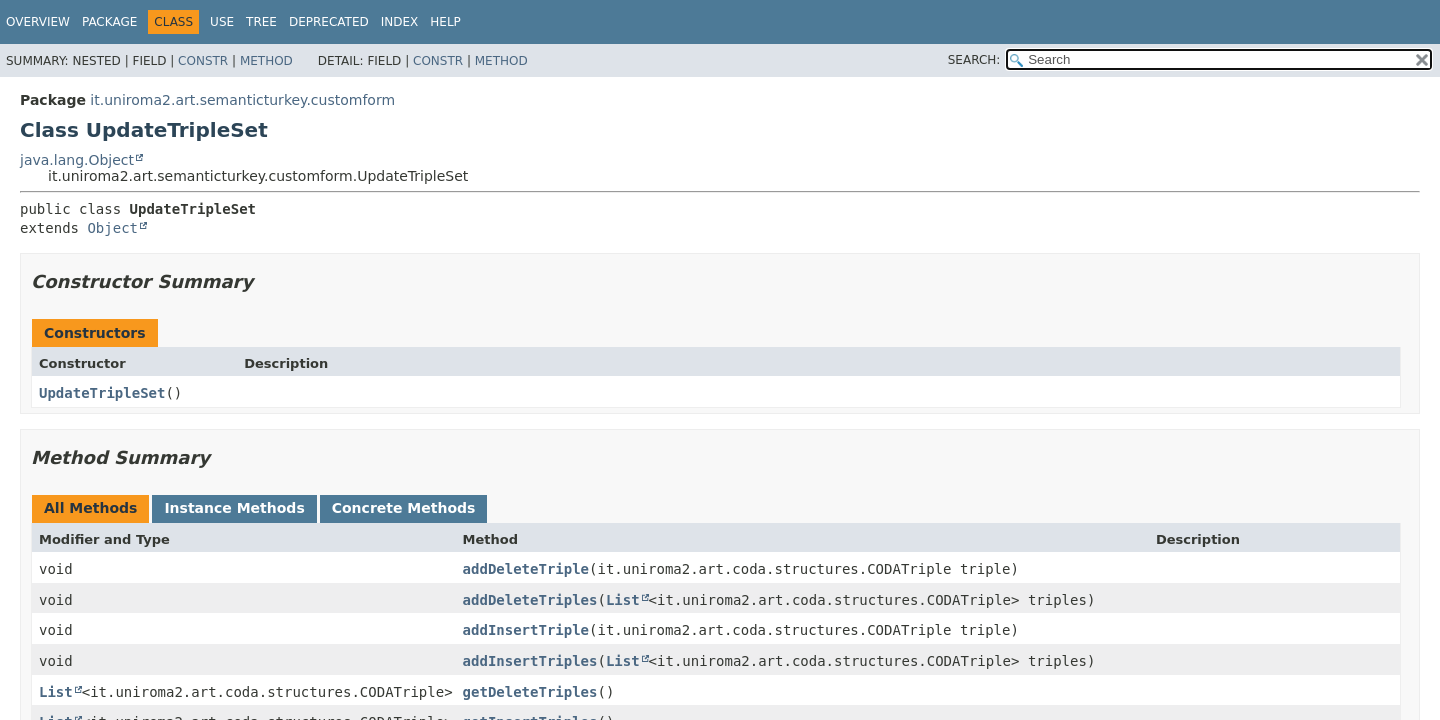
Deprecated (329, 22)
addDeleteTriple (526, 569)
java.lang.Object (77, 160)
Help (445, 22)
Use (222, 22)
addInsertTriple (526, 630)
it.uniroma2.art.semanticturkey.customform (242, 100)
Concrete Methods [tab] (404, 508)
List (623, 600)
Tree (261, 22)
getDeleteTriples (530, 692)
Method (266, 61)
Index (400, 22)
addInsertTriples (530, 661)
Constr (203, 61)
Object (112, 228)
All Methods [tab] (90, 508)
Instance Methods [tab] (234, 508)
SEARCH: (974, 60)
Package (109, 22)
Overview (38, 22)
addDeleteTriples (530, 600)
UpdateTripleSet (102, 393)
